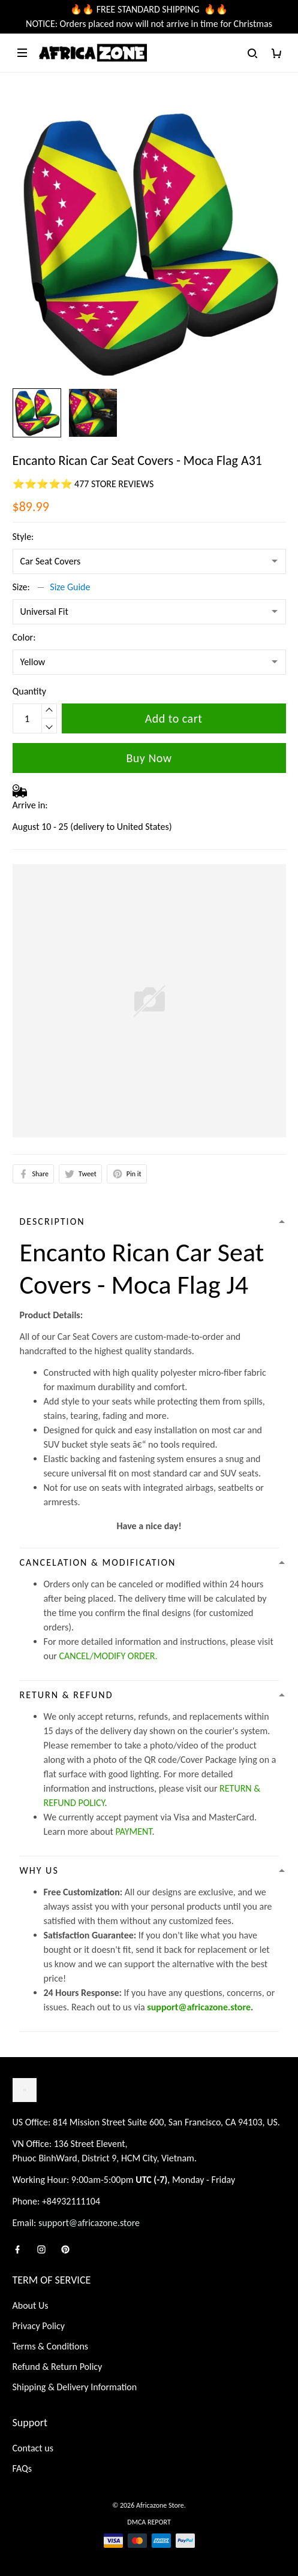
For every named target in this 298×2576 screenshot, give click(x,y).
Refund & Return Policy (58, 2366)
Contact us (33, 2448)
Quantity (30, 691)
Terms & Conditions (51, 2346)
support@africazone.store (199, 2007)
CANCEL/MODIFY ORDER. (108, 1656)
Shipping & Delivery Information (75, 2387)
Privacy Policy (39, 2326)
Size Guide (70, 587)
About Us (31, 2305)
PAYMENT (134, 1831)
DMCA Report (148, 2522)
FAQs (22, 2468)
